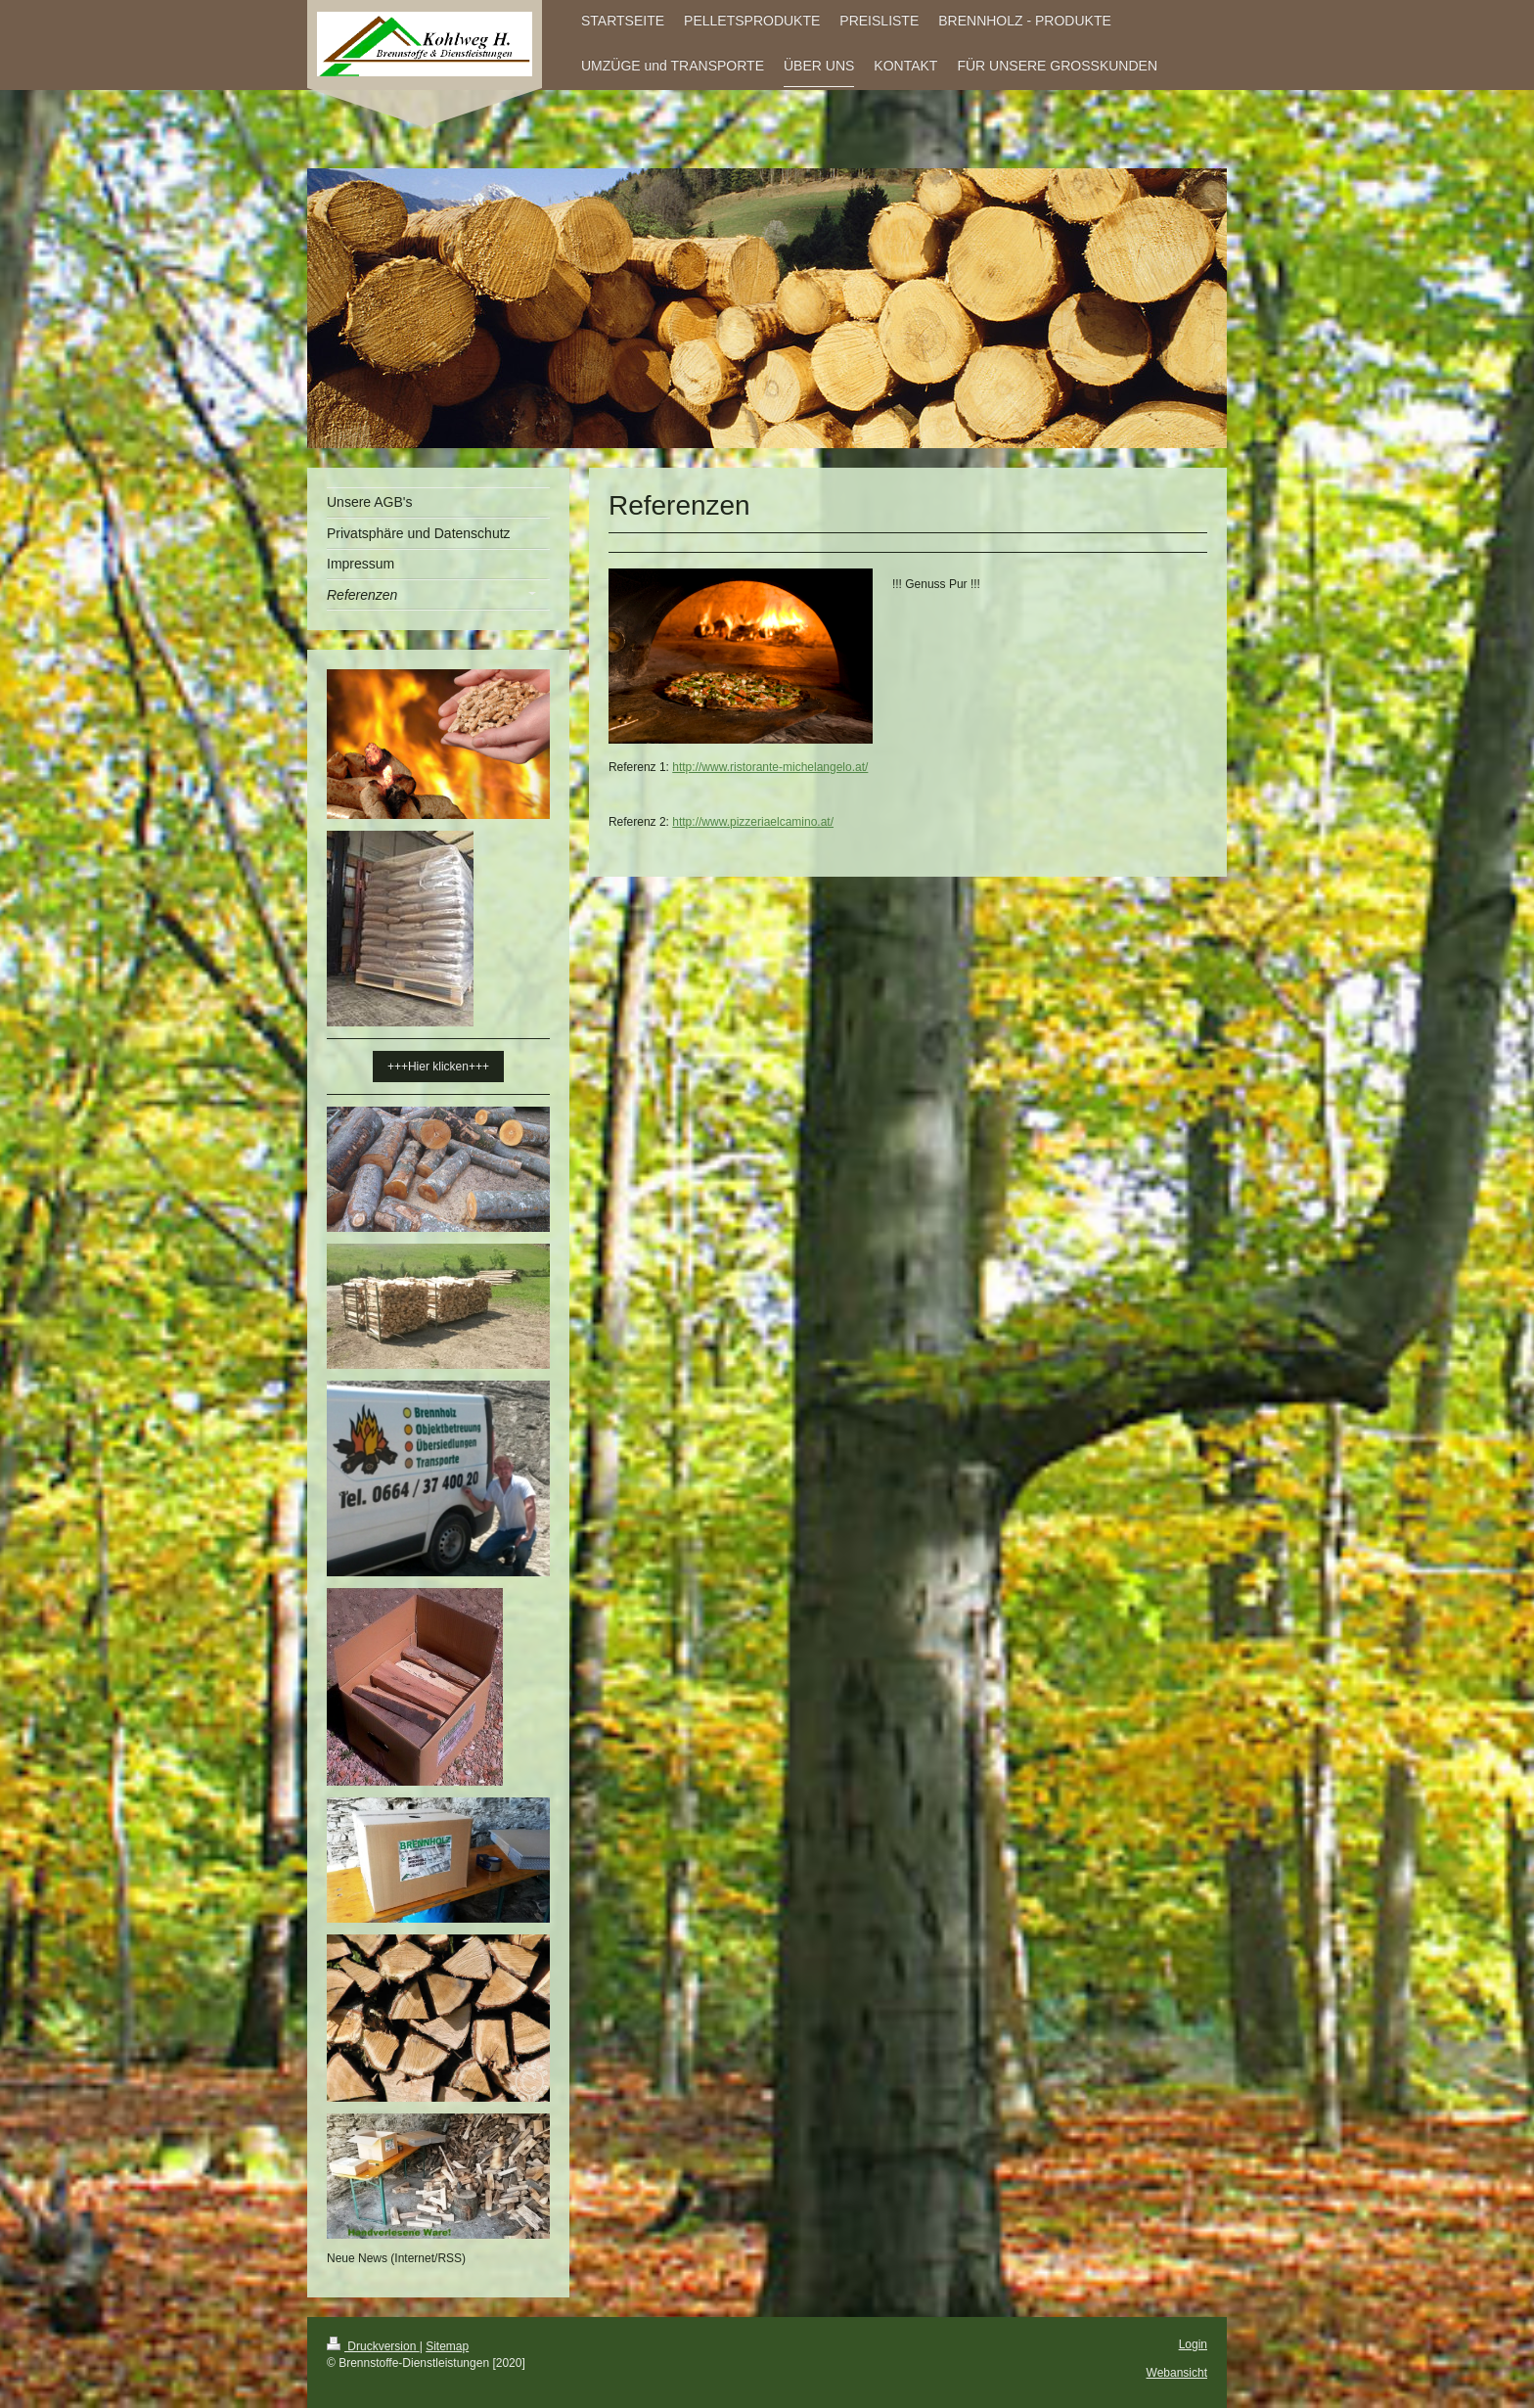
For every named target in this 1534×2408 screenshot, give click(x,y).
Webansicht (1177, 2373)
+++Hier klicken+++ (438, 1066)
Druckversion (373, 2346)
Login (1193, 2344)
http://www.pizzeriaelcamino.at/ (753, 822)
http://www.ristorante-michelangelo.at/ (770, 767)
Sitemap (447, 2346)
